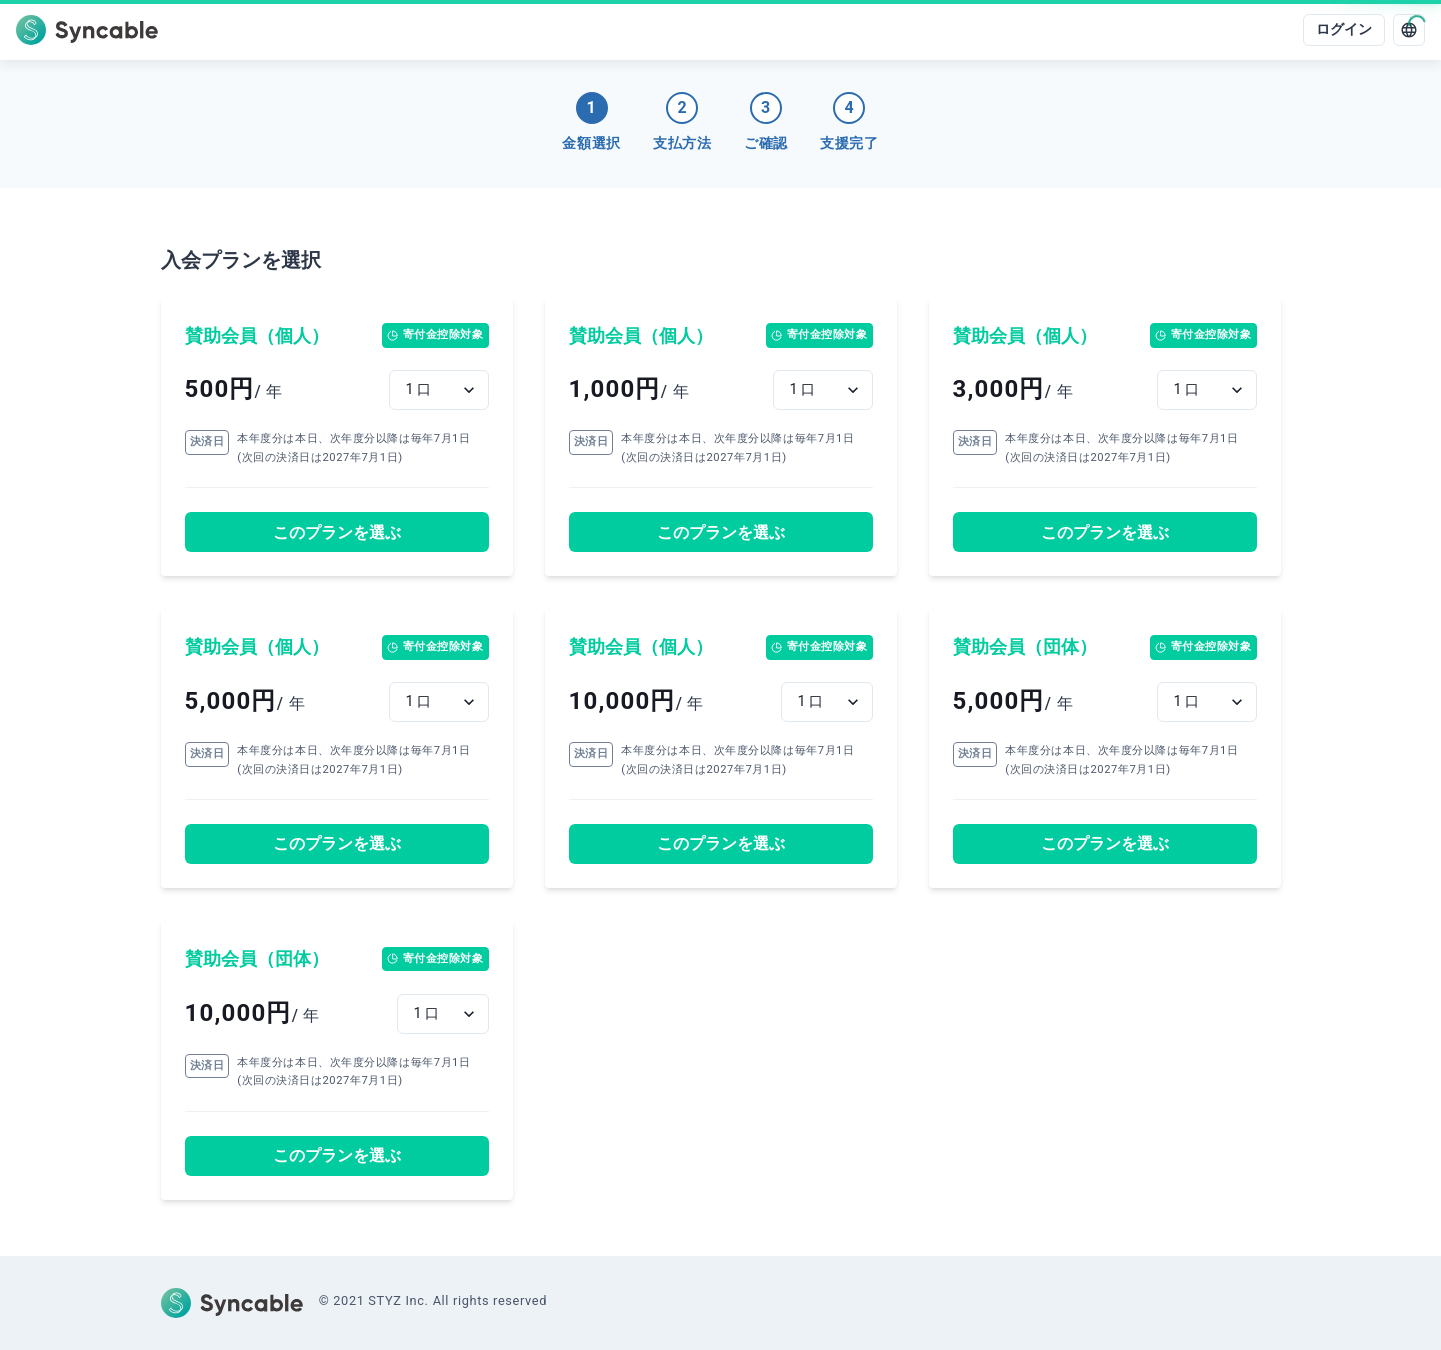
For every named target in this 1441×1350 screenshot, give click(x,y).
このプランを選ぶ (337, 532)
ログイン (1344, 29)
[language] (1409, 30)
